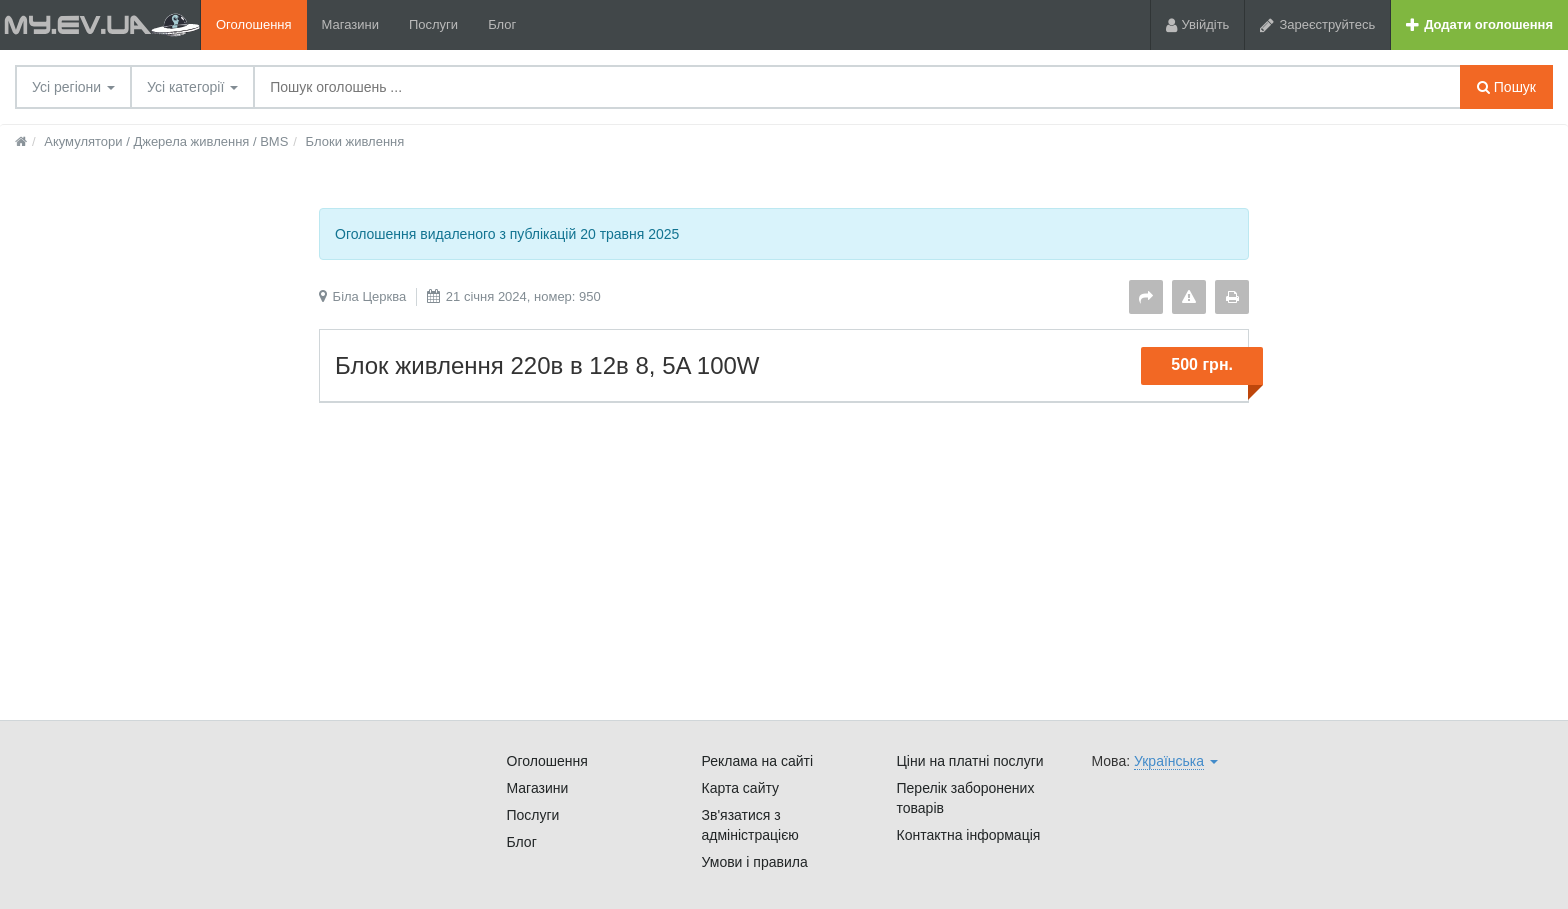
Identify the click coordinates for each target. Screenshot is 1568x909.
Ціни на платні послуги (970, 761)
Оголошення (254, 24)
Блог (502, 24)
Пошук (1506, 87)
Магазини (350, 24)
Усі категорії (192, 87)
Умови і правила (755, 862)
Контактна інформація (969, 835)
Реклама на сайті (758, 761)
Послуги (433, 24)
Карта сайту (741, 788)
